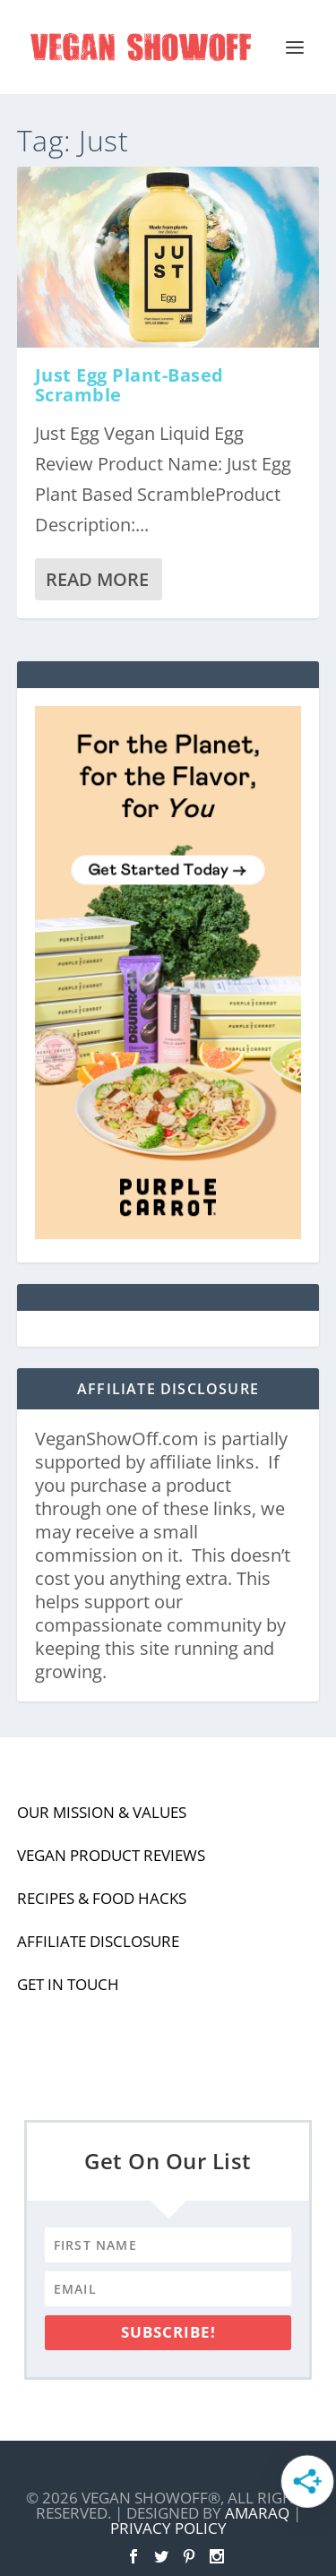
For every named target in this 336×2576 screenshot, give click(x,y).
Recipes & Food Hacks (101, 1898)
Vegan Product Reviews (111, 1855)
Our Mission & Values (101, 1812)
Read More (97, 579)
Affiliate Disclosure (98, 1941)
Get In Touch (68, 1984)
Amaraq (257, 2513)
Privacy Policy (168, 2528)
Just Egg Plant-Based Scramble (129, 385)
